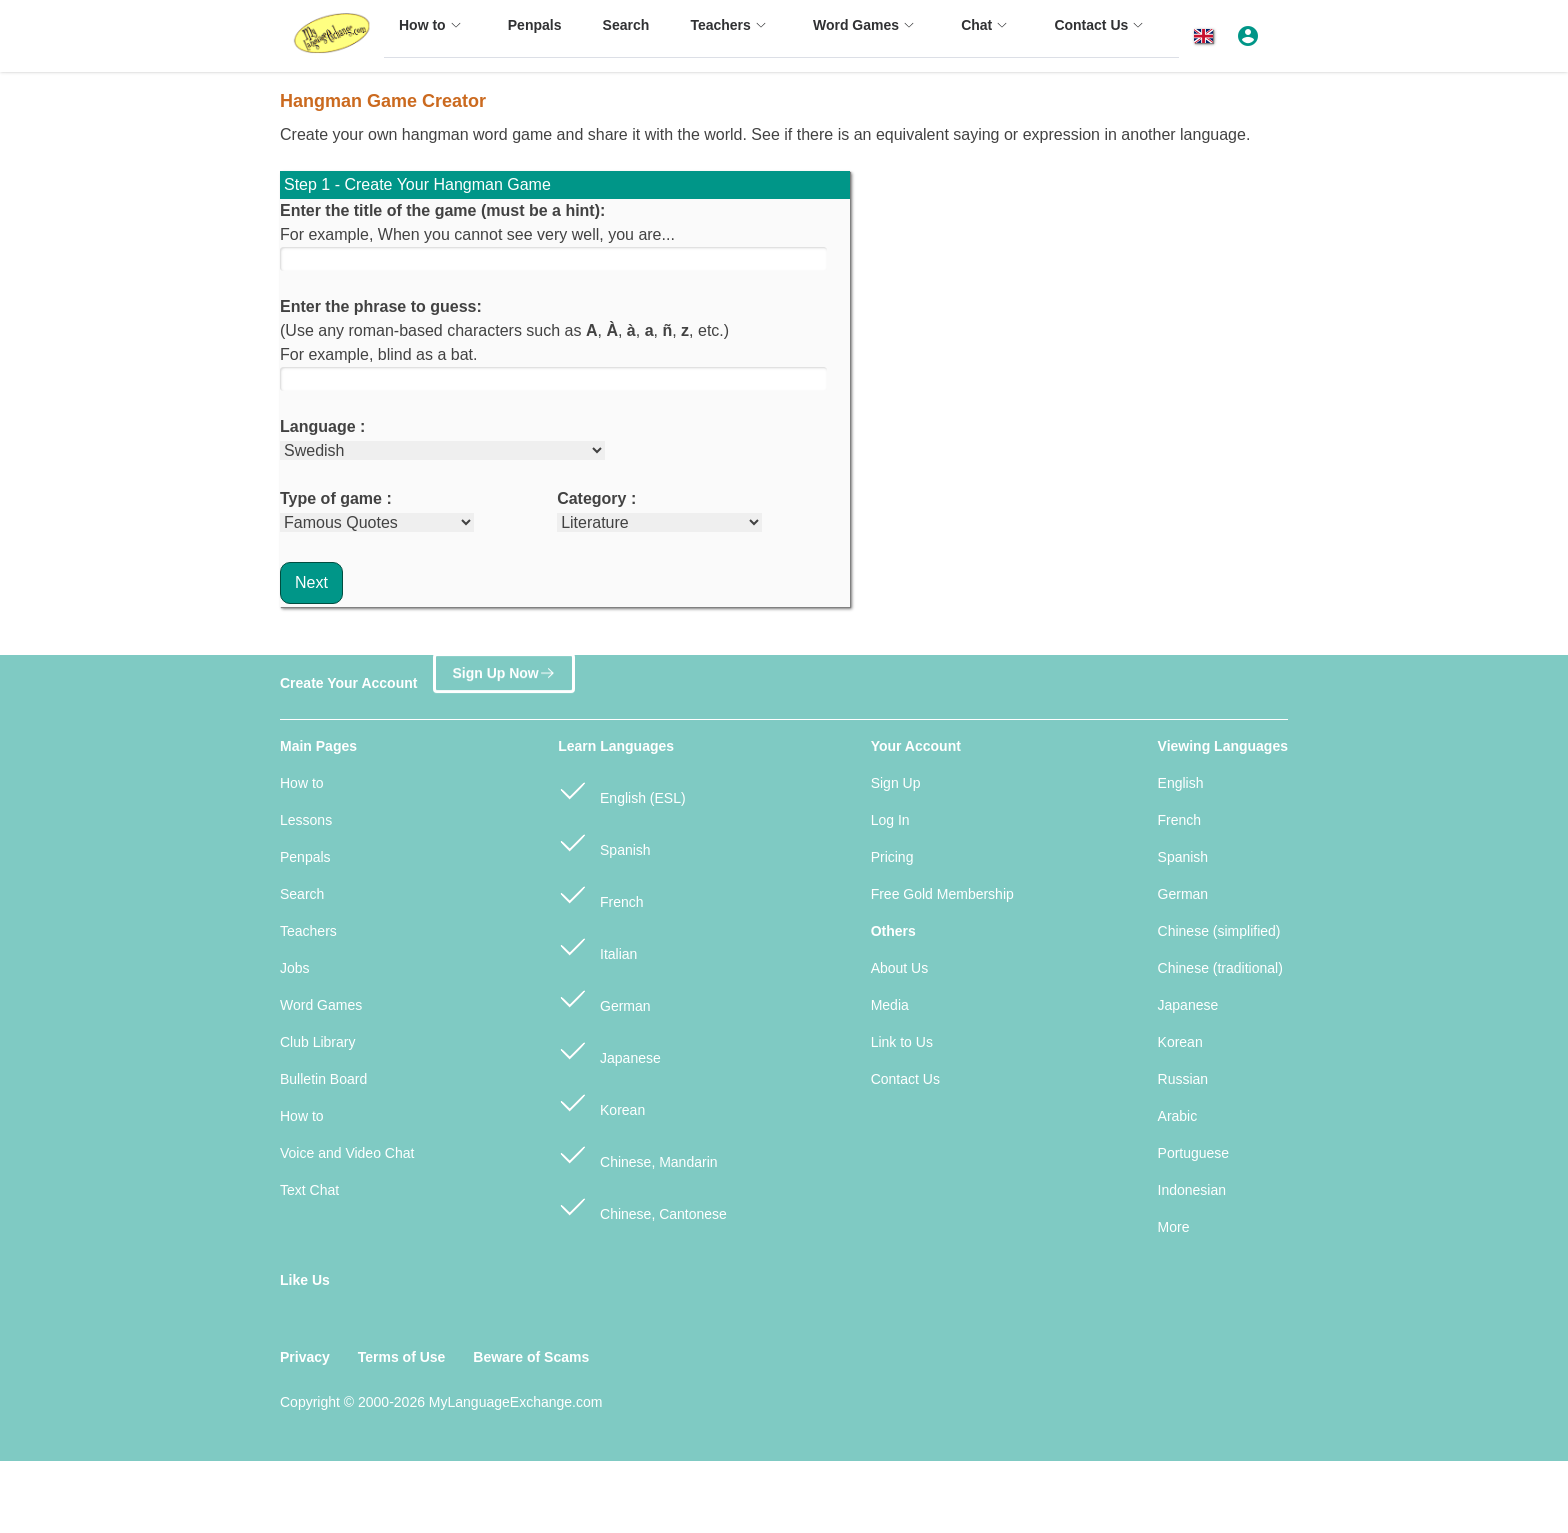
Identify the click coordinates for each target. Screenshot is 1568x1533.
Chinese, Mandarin (637, 1153)
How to (302, 783)
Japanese (609, 1049)
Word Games (321, 1005)
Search (302, 894)
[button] (1207, 36)
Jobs (295, 968)
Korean (601, 1101)
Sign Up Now (503, 673)
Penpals (305, 857)
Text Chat (309, 1190)
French (600, 893)
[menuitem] (433, 34)
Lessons (306, 820)
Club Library (317, 1042)
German (604, 997)
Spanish (604, 841)
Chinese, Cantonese (642, 1205)
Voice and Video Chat (347, 1153)
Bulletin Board (323, 1079)
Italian (597, 945)
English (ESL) (621, 789)
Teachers (308, 931)
